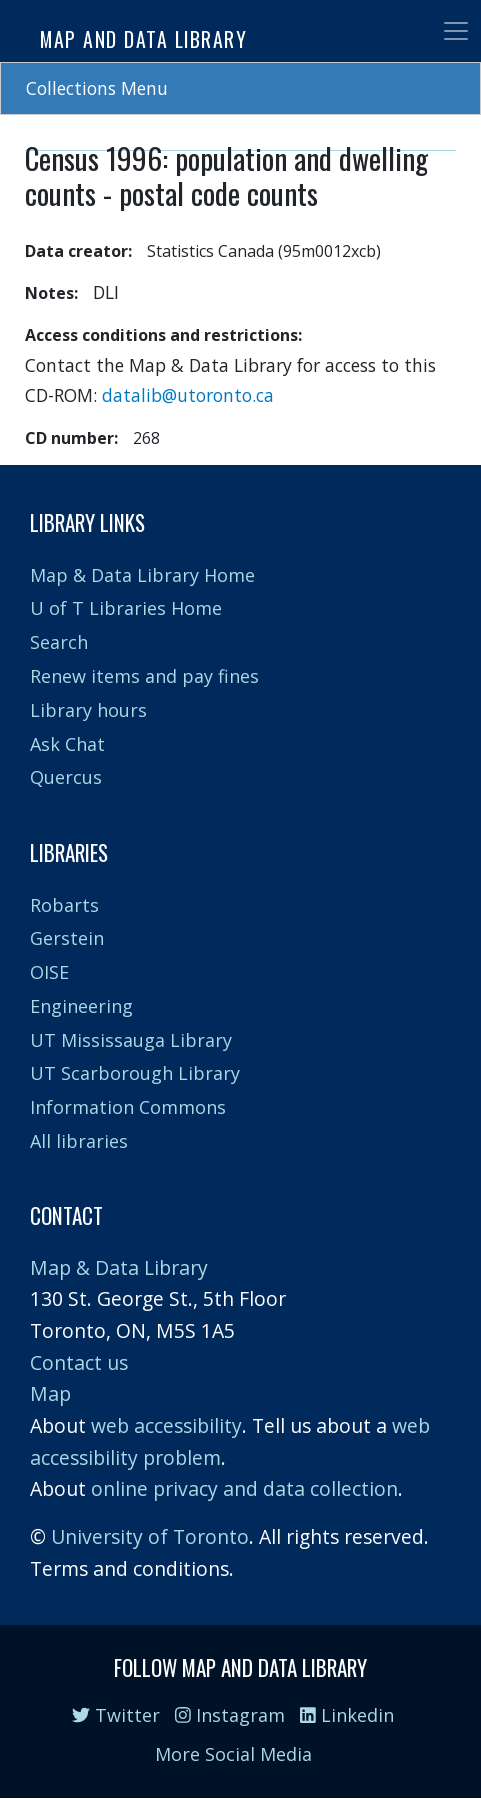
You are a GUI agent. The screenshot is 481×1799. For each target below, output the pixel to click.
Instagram (230, 1715)
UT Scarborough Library (135, 1073)
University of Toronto (150, 1536)
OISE (49, 972)
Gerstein (67, 938)
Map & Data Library (119, 1267)
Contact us (79, 1362)
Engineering (81, 1006)
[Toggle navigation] (456, 31)
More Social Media (233, 1754)
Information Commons (128, 1107)
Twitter (116, 1715)
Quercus (66, 777)
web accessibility (166, 1425)
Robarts (64, 905)
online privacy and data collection (244, 1488)
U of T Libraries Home (126, 608)
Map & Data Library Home (142, 575)
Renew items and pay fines (144, 676)
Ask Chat (67, 744)
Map (50, 1393)
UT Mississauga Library (131, 1040)
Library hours (88, 710)
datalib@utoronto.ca (188, 395)
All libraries (79, 1141)
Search (59, 642)
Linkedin (347, 1715)
